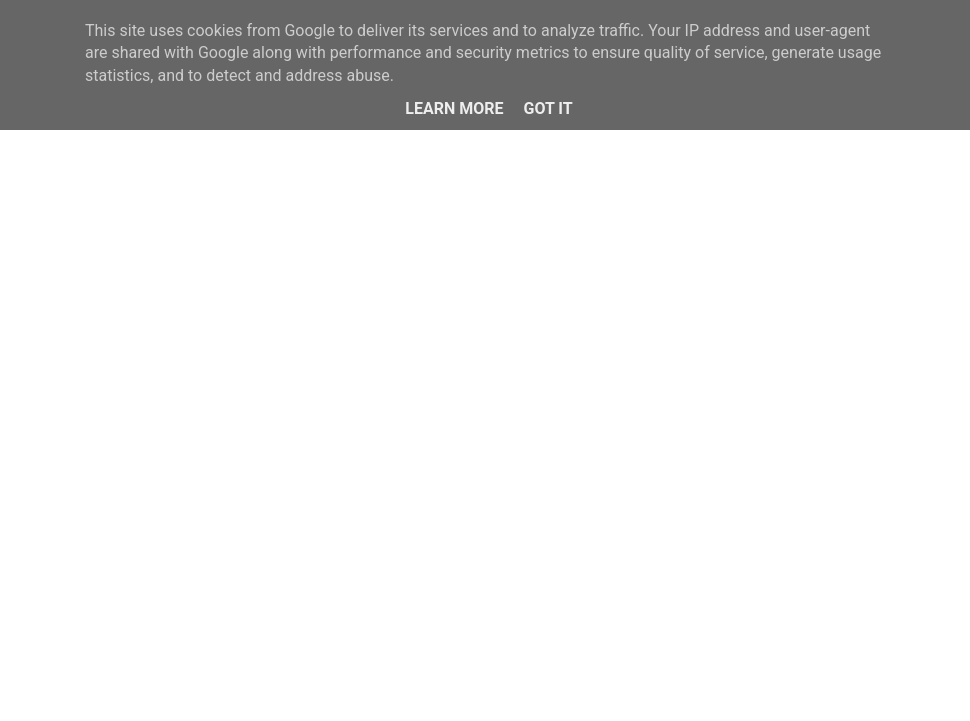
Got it (547, 108)
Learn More (454, 108)
